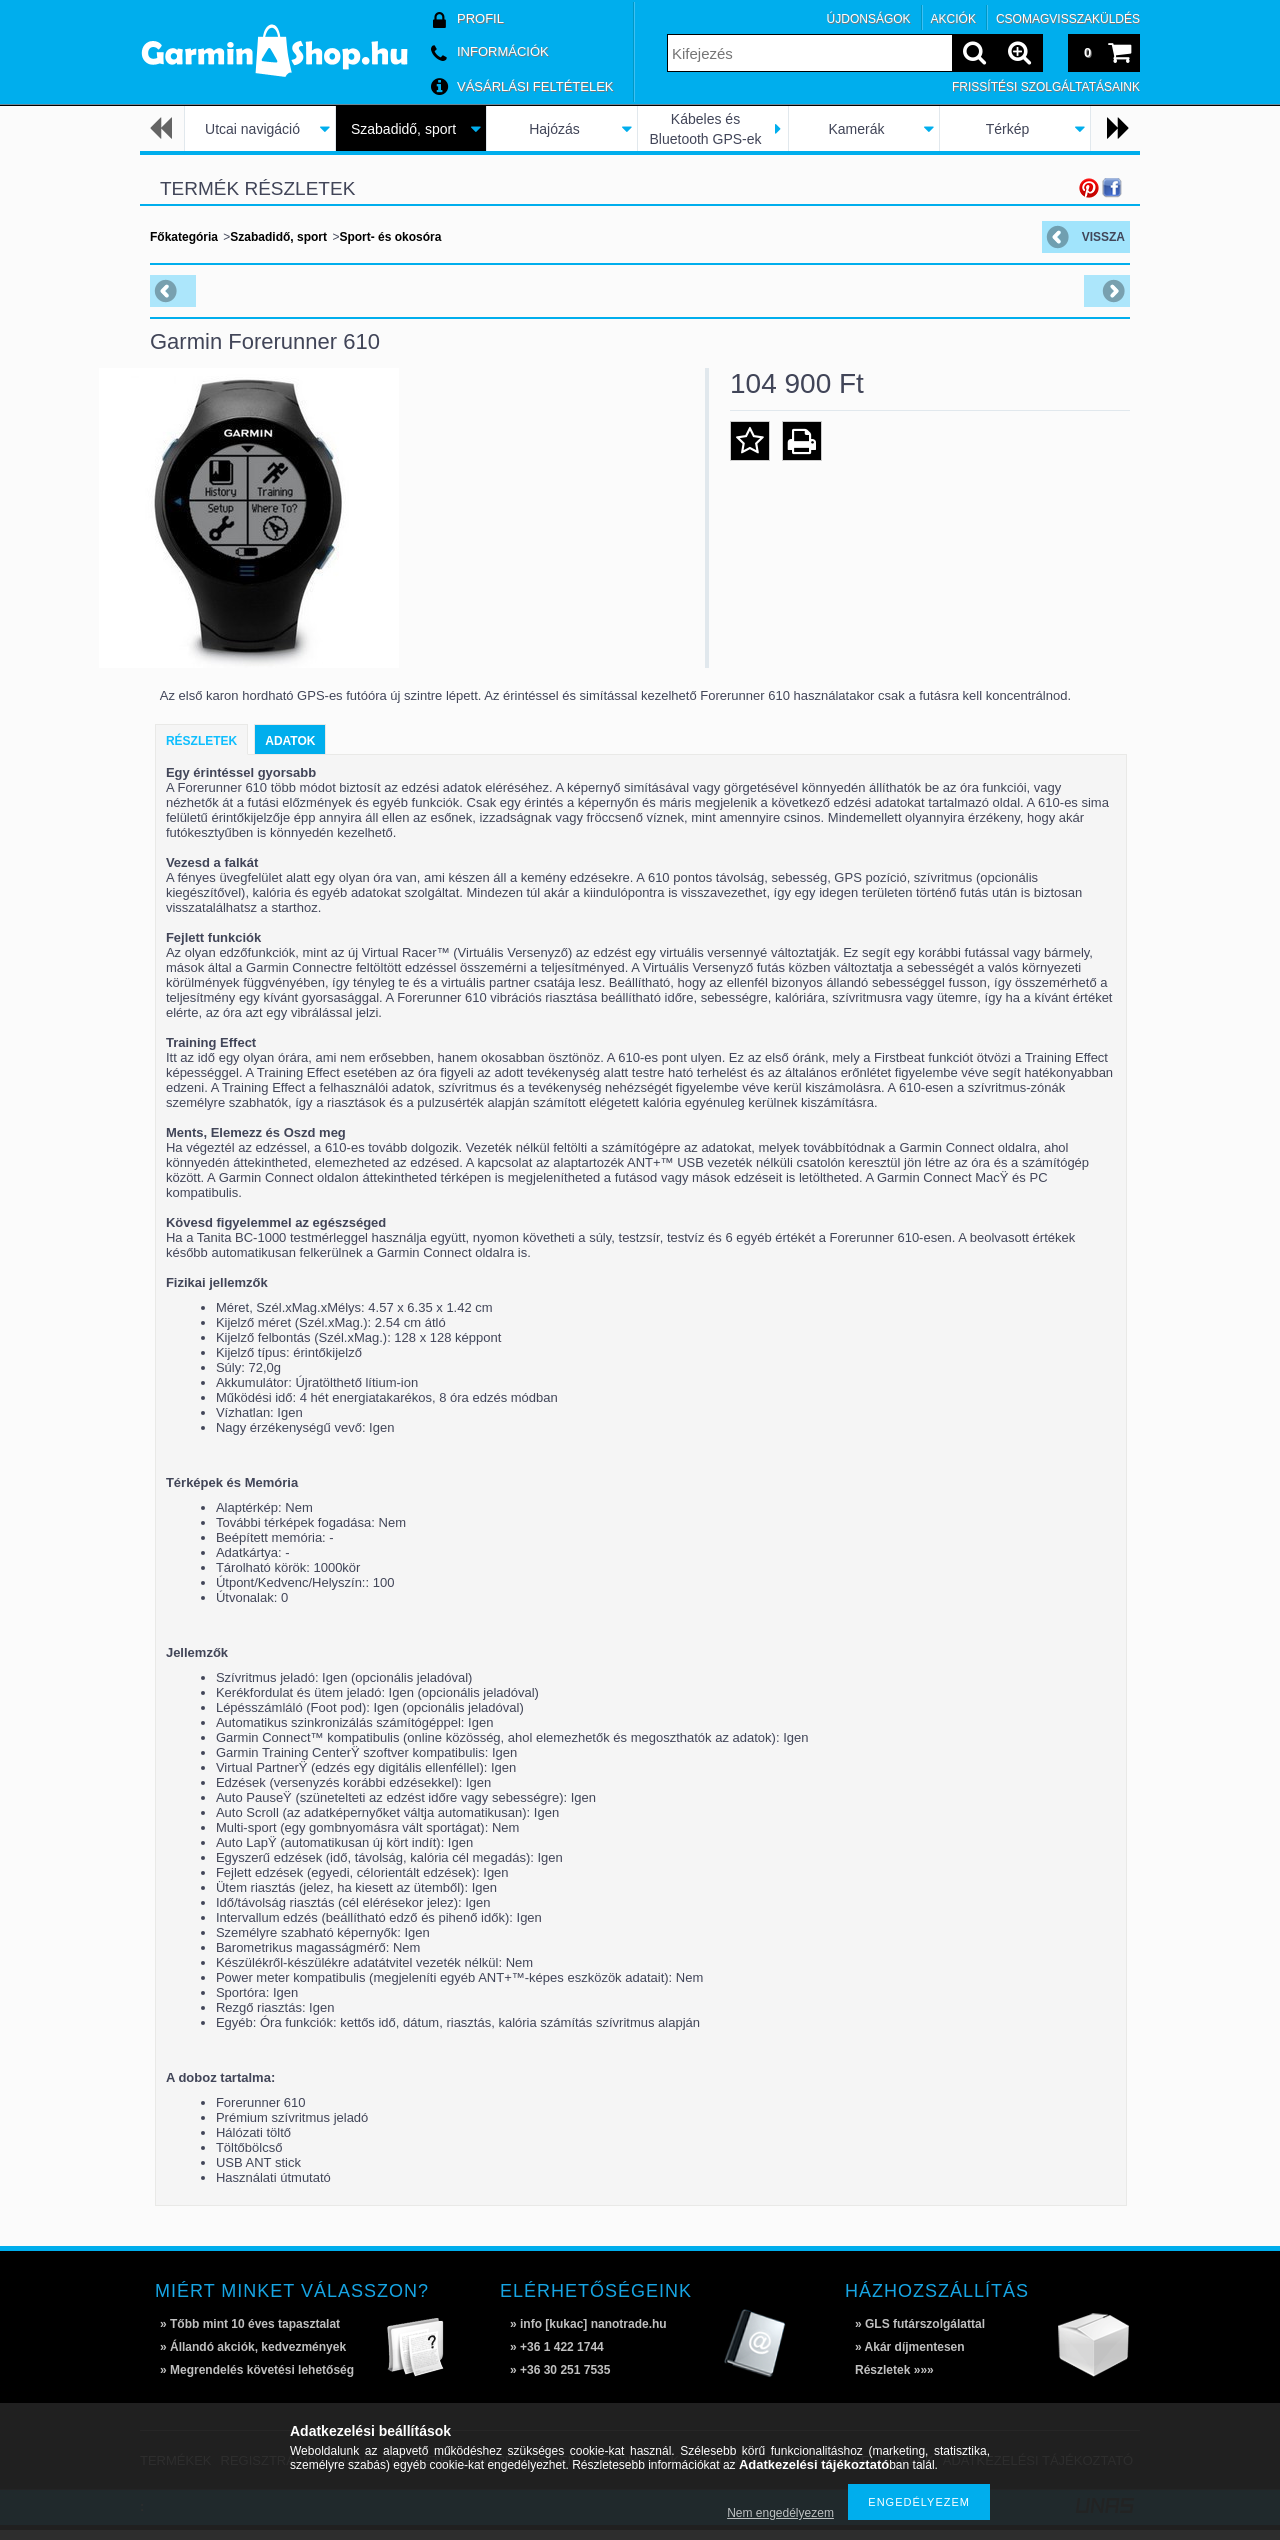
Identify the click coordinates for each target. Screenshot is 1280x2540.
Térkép (1008, 129)
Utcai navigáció (252, 129)
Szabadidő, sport (403, 129)
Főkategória (184, 237)
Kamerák (856, 129)
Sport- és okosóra (390, 237)
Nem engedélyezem (780, 2513)
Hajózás (554, 129)
